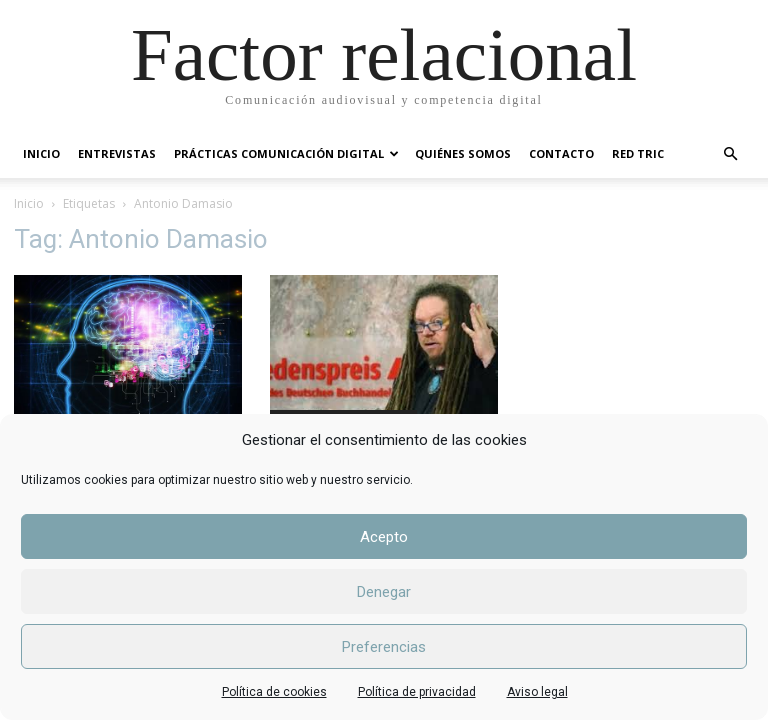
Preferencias (384, 647)
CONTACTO (561, 153)
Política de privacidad (417, 692)
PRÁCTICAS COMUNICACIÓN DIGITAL (286, 153)
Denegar (384, 592)
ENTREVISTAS (117, 153)
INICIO (41, 153)
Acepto (384, 537)
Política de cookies (274, 692)
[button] (730, 154)
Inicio (29, 203)
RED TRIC (638, 153)
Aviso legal (537, 692)
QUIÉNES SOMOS (463, 153)
